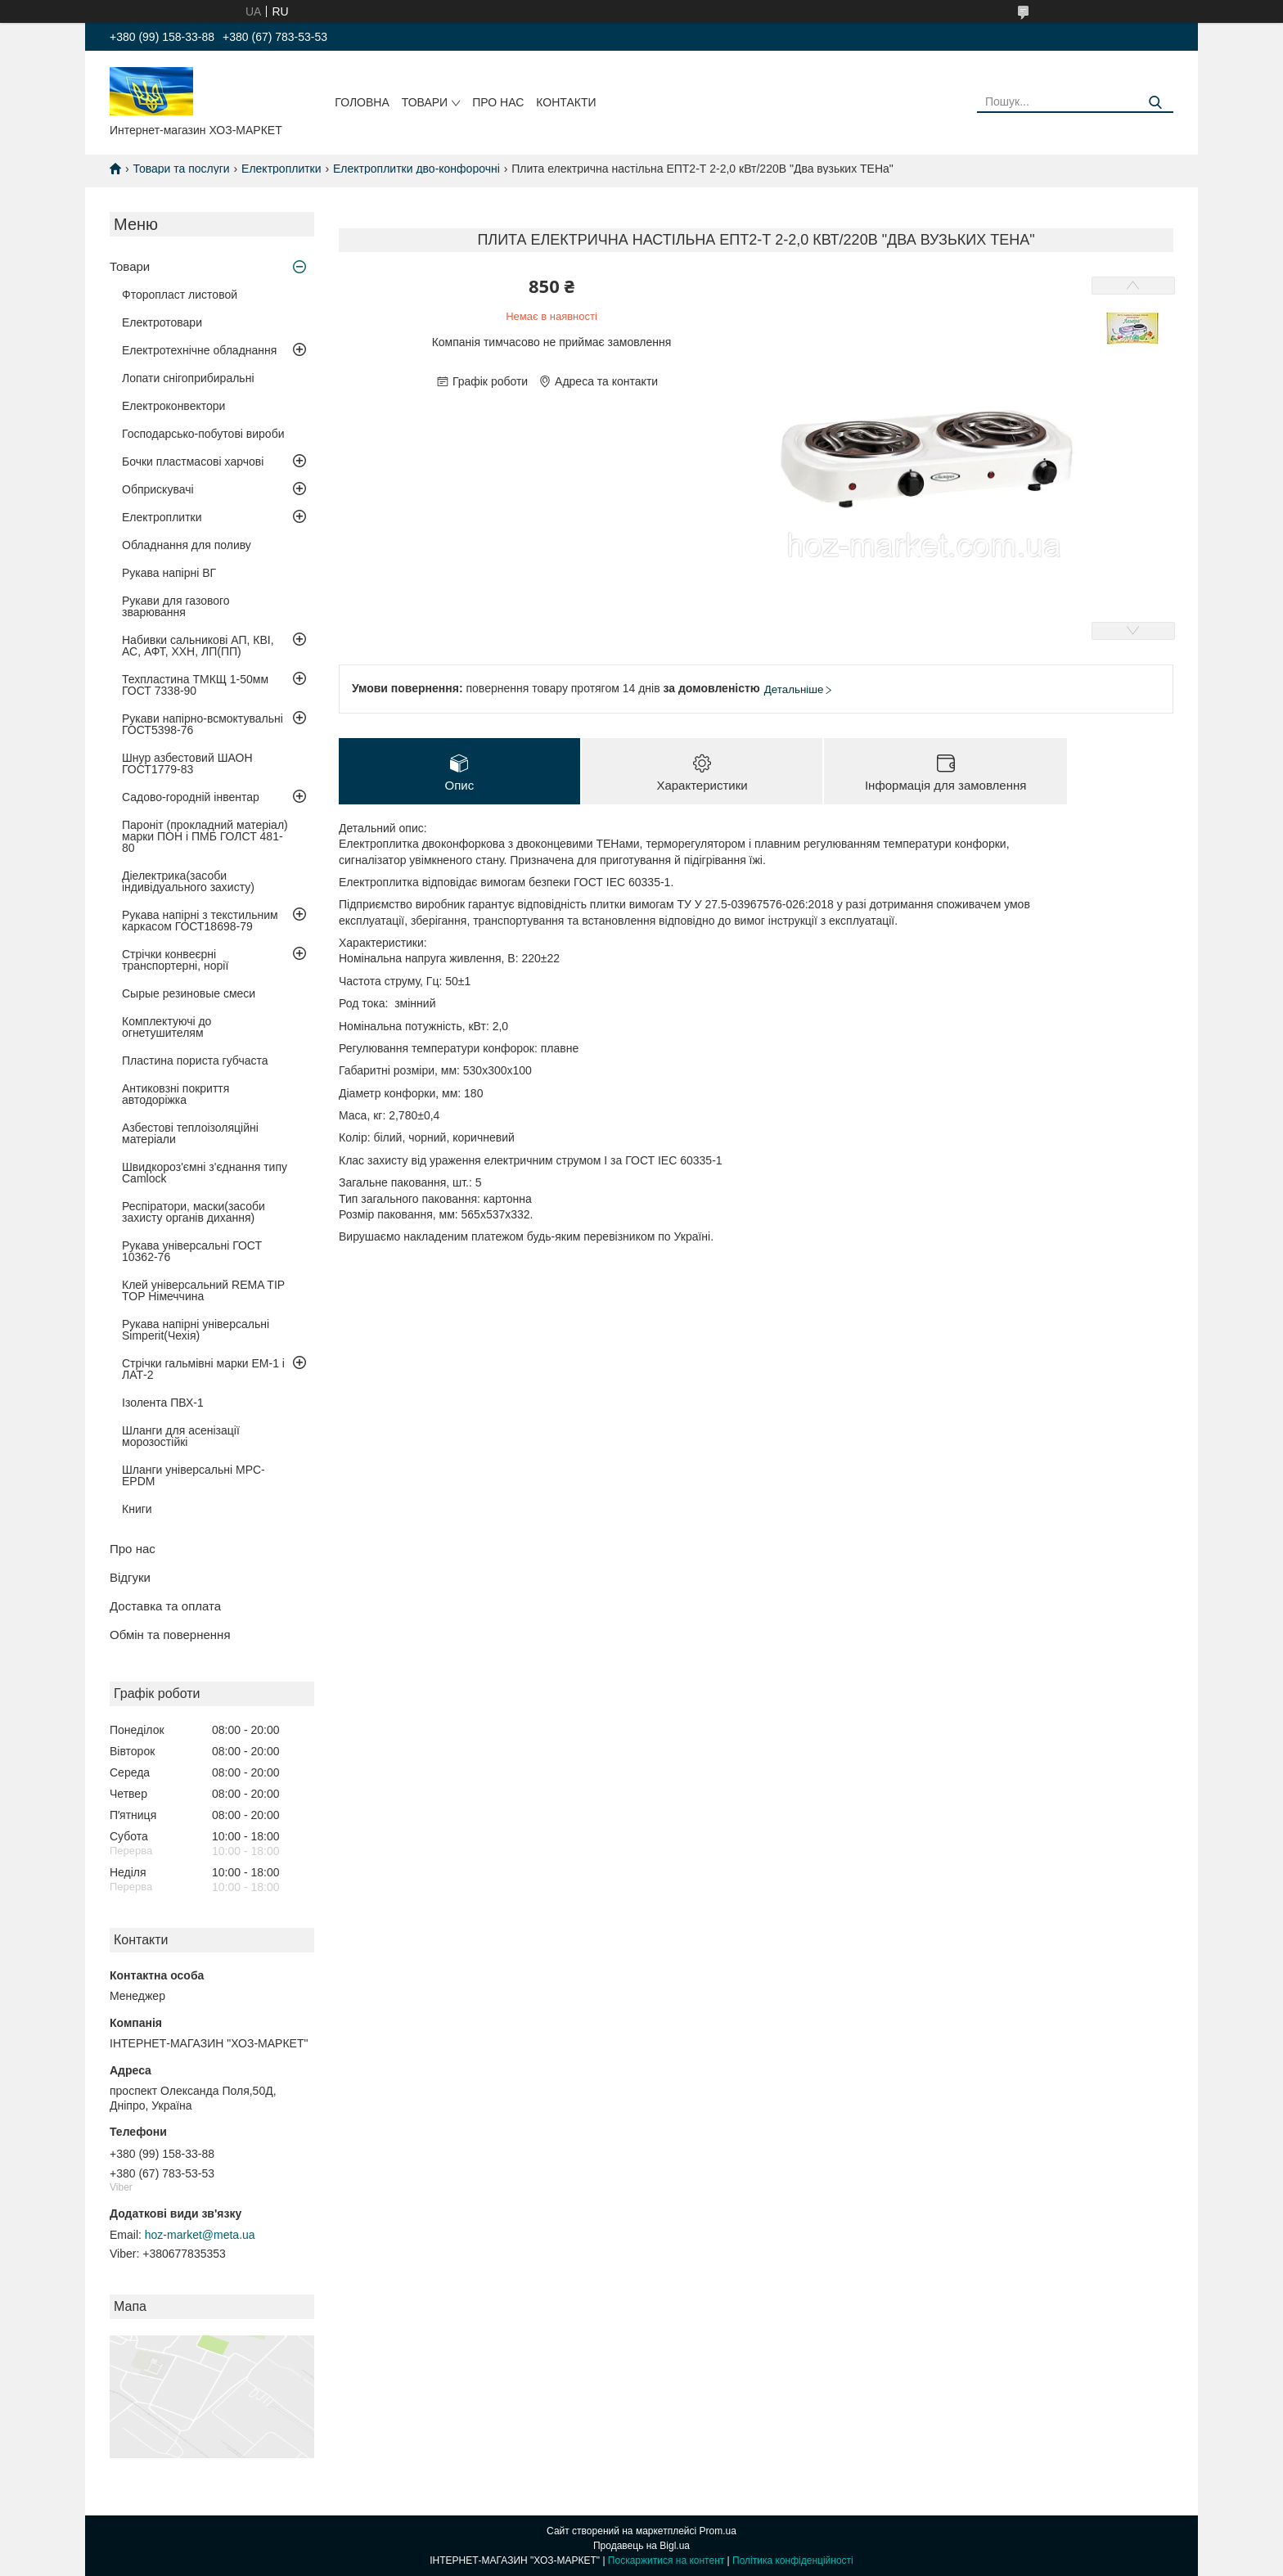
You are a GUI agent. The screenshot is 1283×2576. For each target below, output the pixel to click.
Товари (425, 102)
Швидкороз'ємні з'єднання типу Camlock (204, 1172)
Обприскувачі (158, 489)
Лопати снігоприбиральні (188, 378)
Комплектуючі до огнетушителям (166, 1027)
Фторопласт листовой (179, 294)
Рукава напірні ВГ (169, 572)
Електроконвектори (173, 405)
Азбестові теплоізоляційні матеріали (190, 1133)
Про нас (498, 102)
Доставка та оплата (165, 1606)
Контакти (566, 102)
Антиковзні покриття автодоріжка (175, 1094)
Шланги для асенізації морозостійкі (181, 1436)
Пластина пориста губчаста (195, 1060)
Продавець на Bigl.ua (641, 2545)
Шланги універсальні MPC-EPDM (193, 1475)
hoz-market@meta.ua (200, 2234)
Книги (137, 1508)
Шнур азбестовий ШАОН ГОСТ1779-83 (187, 763)
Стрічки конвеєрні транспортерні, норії (175, 960)
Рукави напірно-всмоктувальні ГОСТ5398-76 (202, 724)
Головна (362, 102)
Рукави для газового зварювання (176, 606)
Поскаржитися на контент (666, 2560)
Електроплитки (281, 168)
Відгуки (130, 1577)
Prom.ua (718, 2531)
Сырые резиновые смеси (188, 993)
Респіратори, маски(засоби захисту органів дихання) (193, 1212)
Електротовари (162, 322)
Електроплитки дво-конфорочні (416, 168)
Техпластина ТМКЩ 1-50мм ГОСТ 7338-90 (195, 685)
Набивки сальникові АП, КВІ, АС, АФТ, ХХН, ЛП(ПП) (198, 645)
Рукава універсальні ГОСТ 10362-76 (192, 1251)
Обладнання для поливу (186, 545)
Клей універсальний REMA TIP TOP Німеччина (203, 1290)
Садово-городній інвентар (190, 797)
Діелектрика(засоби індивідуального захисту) (188, 881)
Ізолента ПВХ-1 (163, 1402)
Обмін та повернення (170, 1635)
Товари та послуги (181, 168)
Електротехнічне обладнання (199, 350)
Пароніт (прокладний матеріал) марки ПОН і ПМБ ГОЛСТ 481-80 (205, 836)
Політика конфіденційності (792, 2560)
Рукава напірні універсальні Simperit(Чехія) (195, 1329)
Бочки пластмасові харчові (192, 461)
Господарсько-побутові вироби (203, 433)
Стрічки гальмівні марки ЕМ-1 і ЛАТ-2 (203, 1369)
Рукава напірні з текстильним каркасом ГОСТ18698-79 (200, 920)
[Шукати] (1155, 102)
